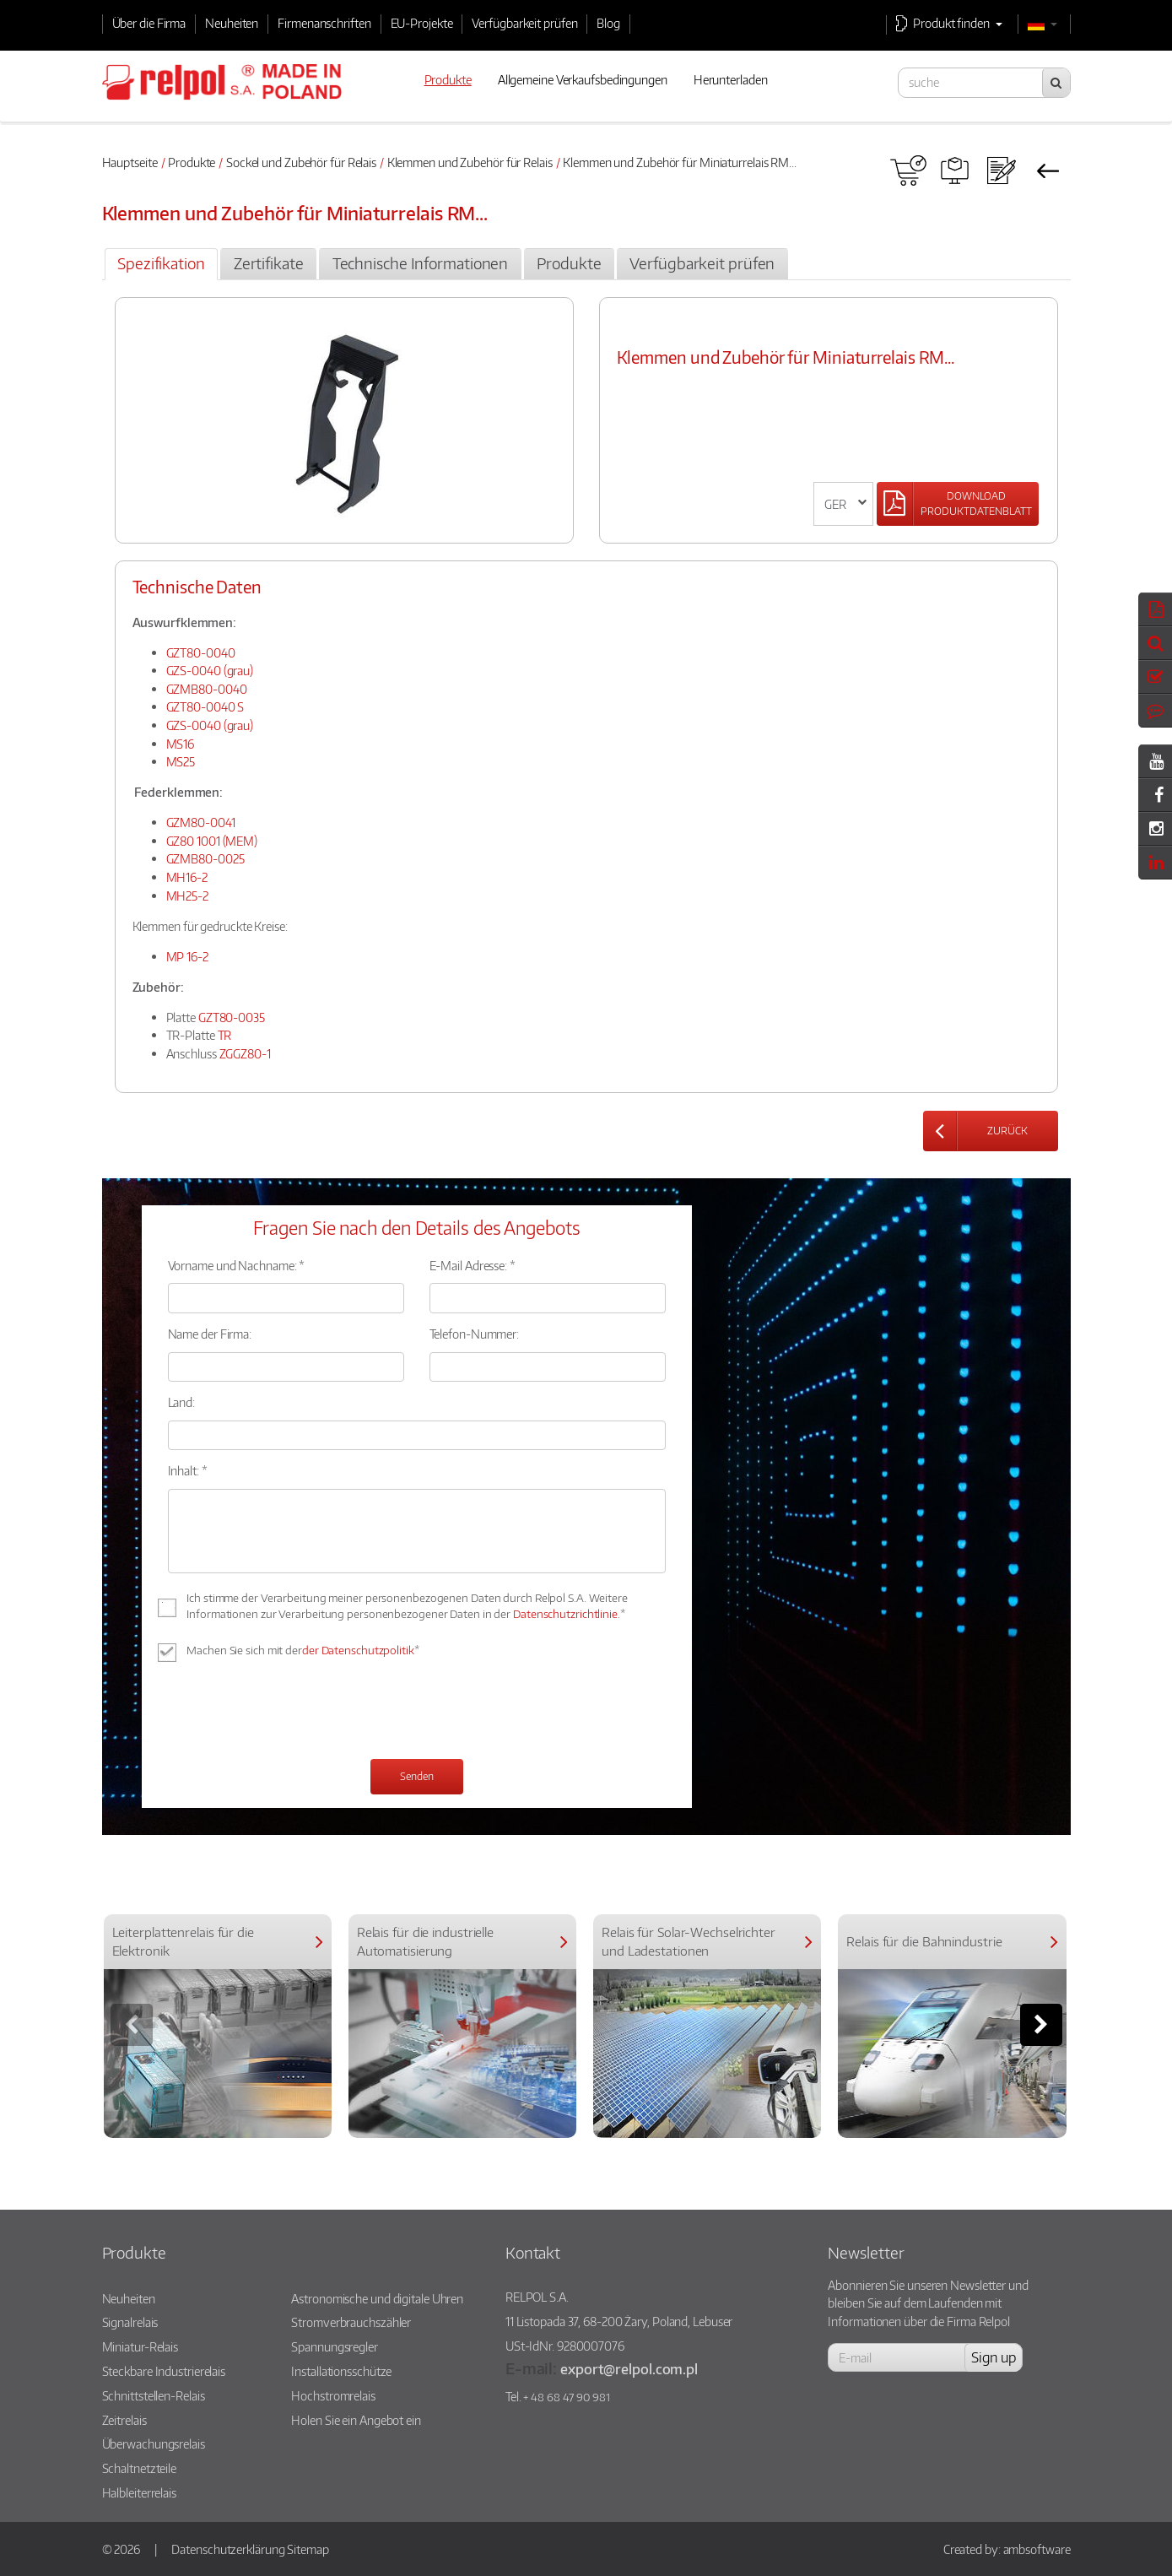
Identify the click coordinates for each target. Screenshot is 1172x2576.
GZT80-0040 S (205, 706)
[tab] (161, 264)
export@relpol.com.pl (629, 2369)
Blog (608, 22)
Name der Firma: (210, 1333)
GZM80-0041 (200, 822)
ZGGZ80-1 (245, 1053)
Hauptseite (130, 162)
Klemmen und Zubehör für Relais (470, 162)
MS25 (181, 761)
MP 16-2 (187, 956)
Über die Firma (149, 22)
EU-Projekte (422, 22)
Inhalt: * (188, 1470)
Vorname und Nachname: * (236, 1265)
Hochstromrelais (333, 2395)
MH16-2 (187, 877)
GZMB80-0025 (205, 858)
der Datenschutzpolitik (358, 1650)
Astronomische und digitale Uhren (377, 2298)
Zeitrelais (124, 2419)
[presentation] (296, 1712)
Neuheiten (231, 22)
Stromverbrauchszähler (351, 2322)
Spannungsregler (334, 2346)
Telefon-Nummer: (474, 1333)
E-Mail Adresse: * (472, 1265)
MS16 (180, 743)
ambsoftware (1037, 2549)
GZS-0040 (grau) (210, 670)
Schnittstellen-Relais (153, 2395)
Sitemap (307, 2549)
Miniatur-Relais (140, 2346)
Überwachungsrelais (153, 2443)
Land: (182, 1402)
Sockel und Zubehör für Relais (301, 162)
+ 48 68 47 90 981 (566, 2397)
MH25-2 (187, 895)
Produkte (191, 162)
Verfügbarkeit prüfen (524, 22)
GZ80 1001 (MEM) (212, 840)
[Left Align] (958, 504)
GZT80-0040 (200, 652)
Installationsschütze (341, 2370)
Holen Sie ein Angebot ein (356, 2419)
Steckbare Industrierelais (164, 2370)
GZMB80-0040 (206, 688)
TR (225, 1034)
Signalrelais (130, 2322)
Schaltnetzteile (139, 2468)
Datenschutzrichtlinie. (566, 1614)
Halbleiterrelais (139, 2492)
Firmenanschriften (324, 22)
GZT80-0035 (231, 1017)
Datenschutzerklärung (227, 2549)
